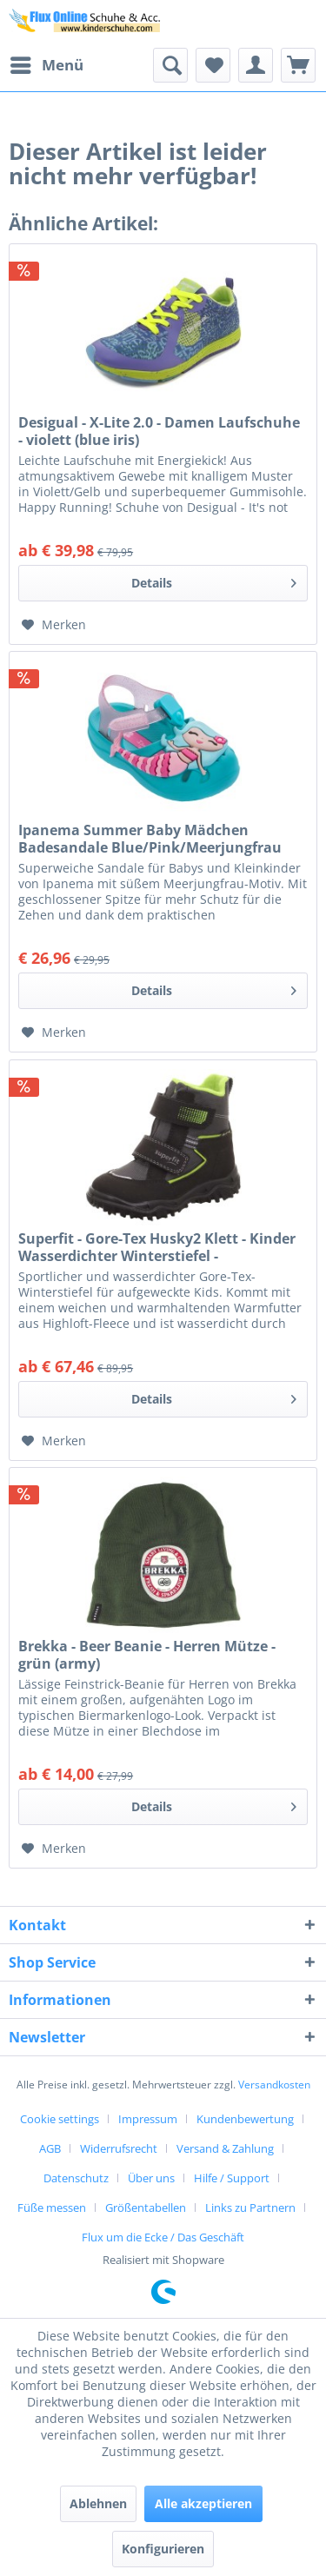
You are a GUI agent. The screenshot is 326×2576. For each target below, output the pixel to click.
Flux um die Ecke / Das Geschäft (163, 2237)
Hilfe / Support (231, 2178)
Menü (46, 63)
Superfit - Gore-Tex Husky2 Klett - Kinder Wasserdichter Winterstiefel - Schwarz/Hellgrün (157, 1247)
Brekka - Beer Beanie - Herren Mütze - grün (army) (147, 1654)
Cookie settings (59, 2119)
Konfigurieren (163, 2548)
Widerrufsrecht (118, 2148)
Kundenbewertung (245, 2119)
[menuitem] (46, 65)
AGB (50, 2148)
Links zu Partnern (250, 2207)
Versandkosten (274, 2084)
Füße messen (51, 2207)
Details (213, 580)
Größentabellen (145, 2207)
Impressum (147, 2119)
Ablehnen (98, 2503)
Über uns (151, 2178)
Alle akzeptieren (203, 2503)
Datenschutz (76, 2178)
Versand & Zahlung (225, 2148)
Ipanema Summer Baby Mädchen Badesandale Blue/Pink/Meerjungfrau (150, 838)
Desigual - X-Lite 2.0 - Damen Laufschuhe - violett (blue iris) (159, 431)
